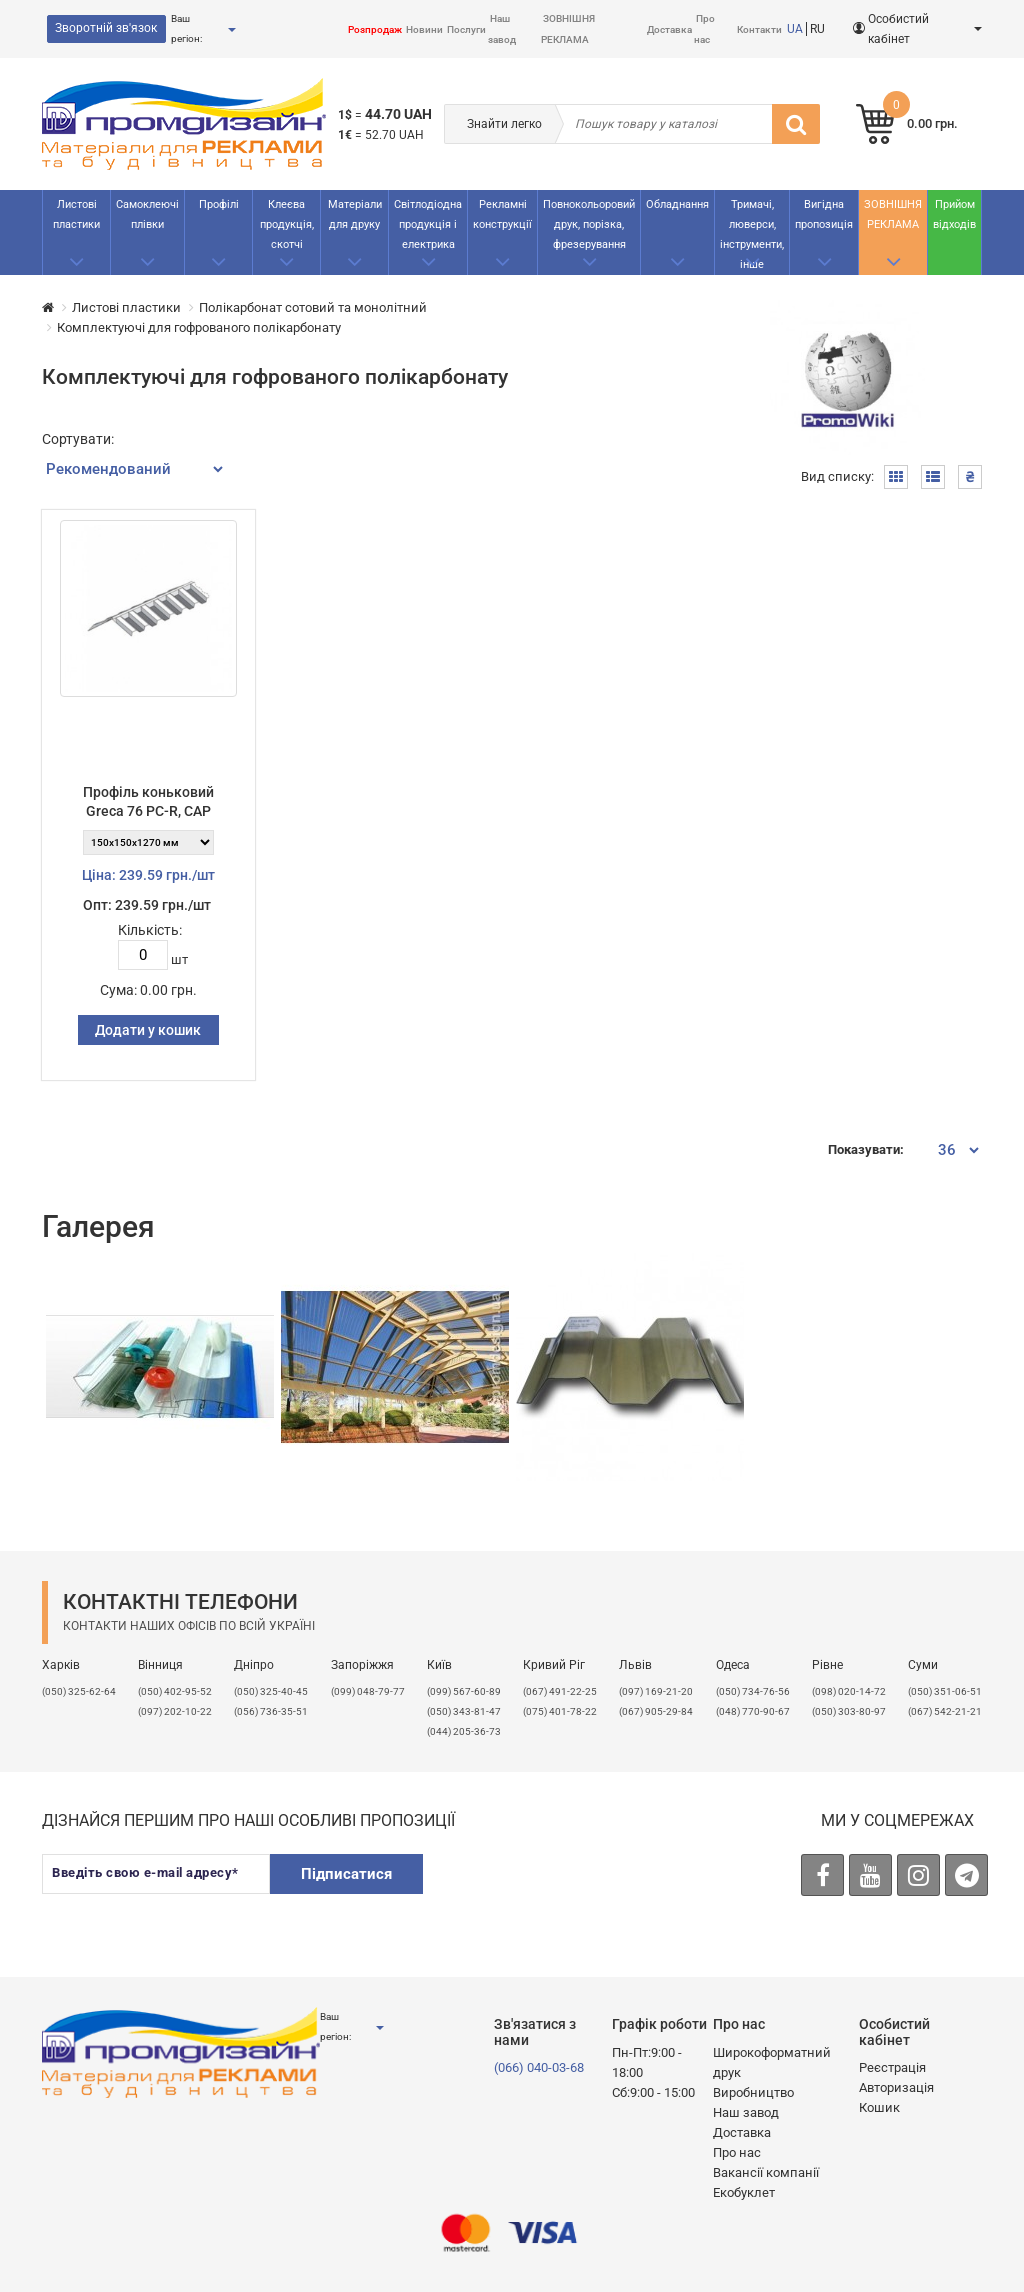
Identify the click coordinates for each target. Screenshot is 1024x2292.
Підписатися (346, 1874)
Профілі (219, 204)
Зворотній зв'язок (106, 28)
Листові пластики (76, 214)
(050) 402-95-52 (175, 1691)
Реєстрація (892, 2067)
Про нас (737, 2152)
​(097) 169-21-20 (656, 1691)
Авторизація (896, 2087)
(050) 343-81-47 (464, 1711)
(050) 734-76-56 (753, 1691)
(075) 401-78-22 (560, 1711)
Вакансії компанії (766, 2172)
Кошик (879, 2107)
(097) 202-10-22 (175, 1711)
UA (795, 29)
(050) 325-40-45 (271, 1691)
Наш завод (746, 2112)
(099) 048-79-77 (368, 1691)
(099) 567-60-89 (464, 1691)
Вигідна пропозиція (824, 214)
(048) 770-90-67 (753, 1711)
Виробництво (753, 2092)
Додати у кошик (148, 1030)
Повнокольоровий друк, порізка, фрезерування (589, 224)
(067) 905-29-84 (656, 1711)
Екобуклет (744, 2192)
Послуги (466, 29)
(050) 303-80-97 (849, 1711)
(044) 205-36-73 (464, 1731)
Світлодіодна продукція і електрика (428, 224)
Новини (424, 29)
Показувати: (866, 1149)
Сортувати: (78, 439)
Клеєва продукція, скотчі (287, 224)
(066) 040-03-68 (539, 2067)
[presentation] (595, 1893)
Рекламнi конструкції (502, 214)
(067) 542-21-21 (945, 1711)
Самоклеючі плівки (147, 214)
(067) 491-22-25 (560, 1691)
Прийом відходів (954, 214)
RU (817, 29)
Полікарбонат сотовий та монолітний (313, 307)
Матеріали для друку (355, 214)
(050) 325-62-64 (79, 1691)
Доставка (669, 29)
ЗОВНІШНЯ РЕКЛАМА (893, 214)
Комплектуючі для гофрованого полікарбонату (199, 327)
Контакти (759, 29)
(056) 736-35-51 (271, 1711)
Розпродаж (375, 29)
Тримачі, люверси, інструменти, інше (752, 234)
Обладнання (677, 204)
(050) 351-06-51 (945, 1691)
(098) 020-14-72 (849, 1691)
